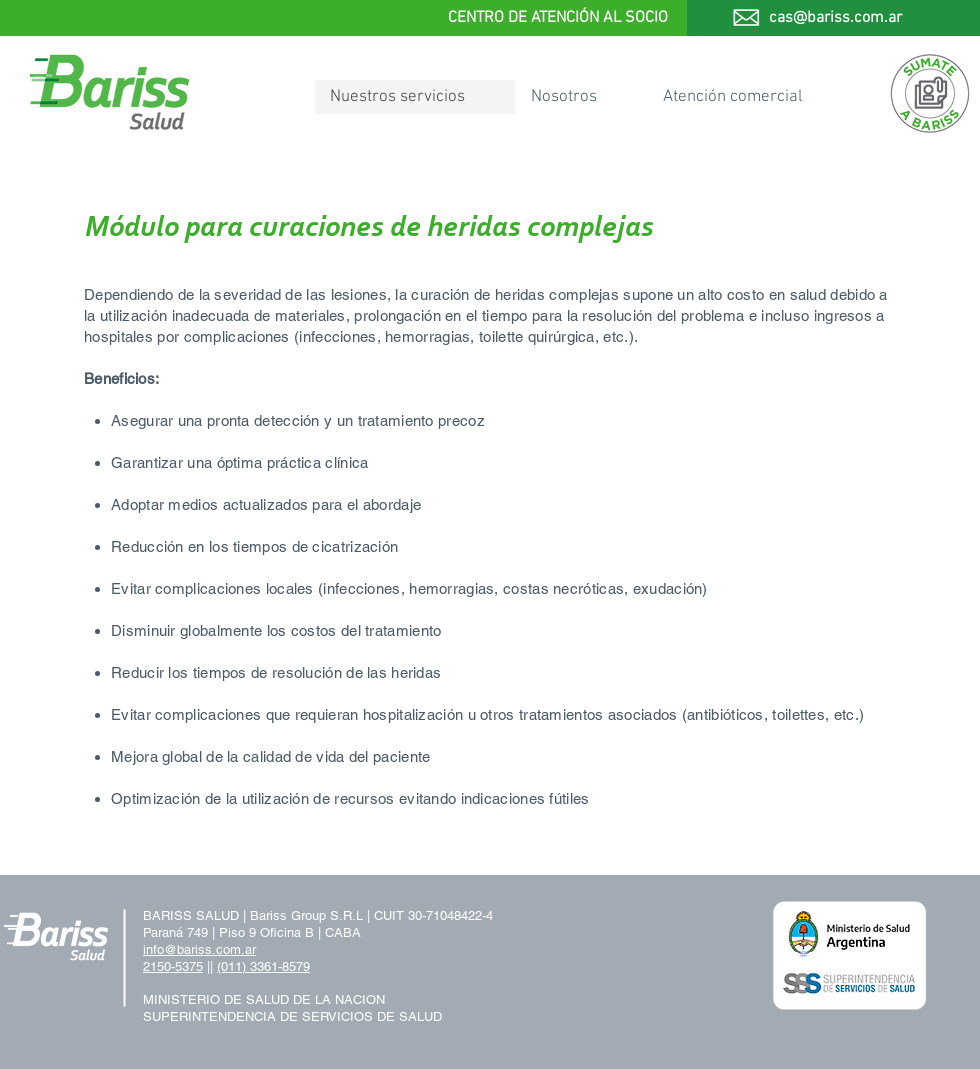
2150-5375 (173, 966)
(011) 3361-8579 (263, 966)
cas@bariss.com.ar (835, 18)
